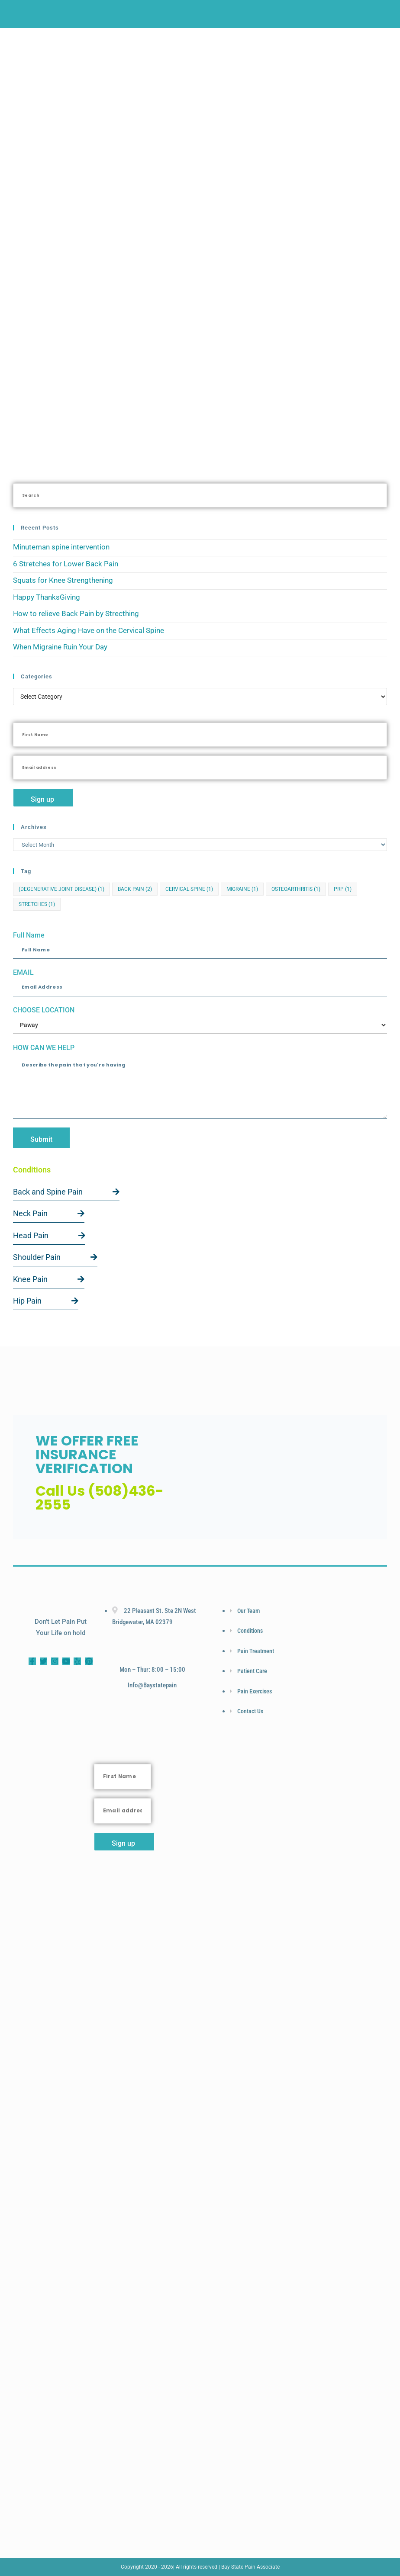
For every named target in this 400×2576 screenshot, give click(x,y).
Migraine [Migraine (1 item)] (242, 889)
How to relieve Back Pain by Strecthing (76, 613)
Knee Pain (48, 1279)
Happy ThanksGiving (46, 597)
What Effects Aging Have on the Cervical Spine (88, 630)
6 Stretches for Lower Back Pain (65, 563)
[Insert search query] (200, 495)
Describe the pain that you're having (200, 1086)
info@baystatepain (152, 1685)
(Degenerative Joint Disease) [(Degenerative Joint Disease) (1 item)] (61, 889)
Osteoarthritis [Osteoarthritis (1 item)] (295, 889)
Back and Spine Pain (66, 1191)
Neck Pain (48, 1213)
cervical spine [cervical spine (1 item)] (189, 889)
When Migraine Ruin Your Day (60, 646)
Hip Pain (45, 1300)
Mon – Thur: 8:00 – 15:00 (152, 1670)
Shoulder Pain (55, 1257)
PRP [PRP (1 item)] (343, 889)
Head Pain (49, 1235)
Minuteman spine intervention (61, 547)
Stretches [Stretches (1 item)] (37, 904)
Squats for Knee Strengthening (63, 580)
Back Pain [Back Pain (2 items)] (135, 889)
